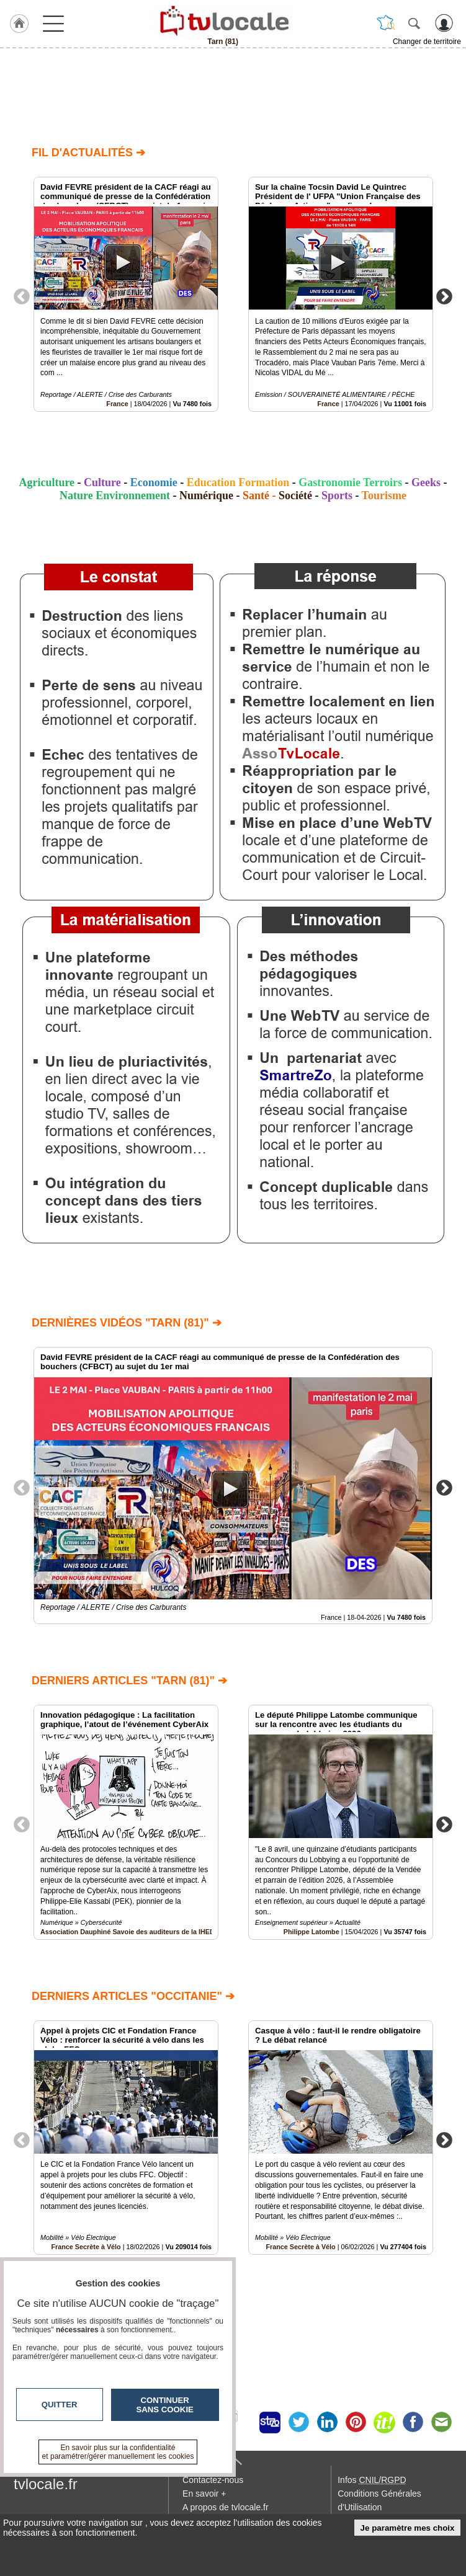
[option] (126, 294)
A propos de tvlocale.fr (225, 2507)
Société (295, 495)
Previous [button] (21, 295)
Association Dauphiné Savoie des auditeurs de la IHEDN (130, 1931)
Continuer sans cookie (165, 2405)
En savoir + (204, 2493)
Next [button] (444, 295)
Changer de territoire (427, 41)
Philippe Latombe (311, 1931)
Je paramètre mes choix (408, 2528)
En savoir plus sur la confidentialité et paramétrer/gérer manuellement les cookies (118, 2452)
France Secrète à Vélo (300, 2246)
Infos (372, 2480)
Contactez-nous (212, 2480)
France (117, 403)
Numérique (206, 495)
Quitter (60, 2404)
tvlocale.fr (46, 2484)
